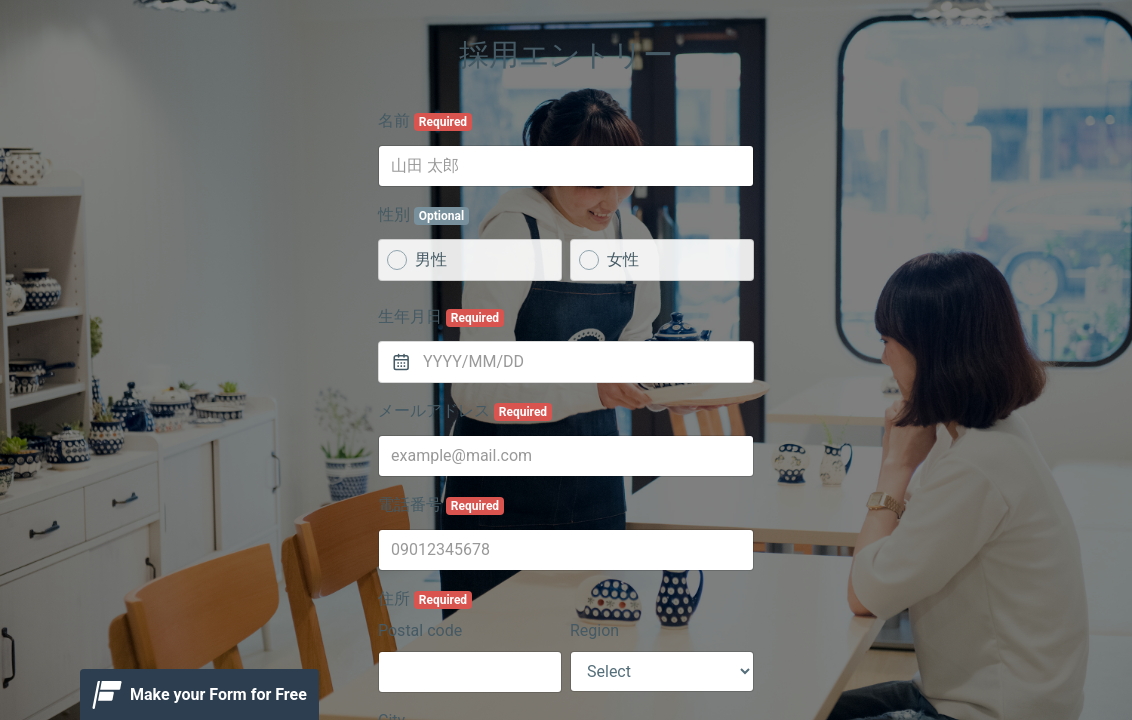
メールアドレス (465, 411)
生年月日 (441, 317)
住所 (425, 599)
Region (594, 630)
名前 (425, 121)
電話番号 (441, 505)
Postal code (420, 630)
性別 (423, 215)
